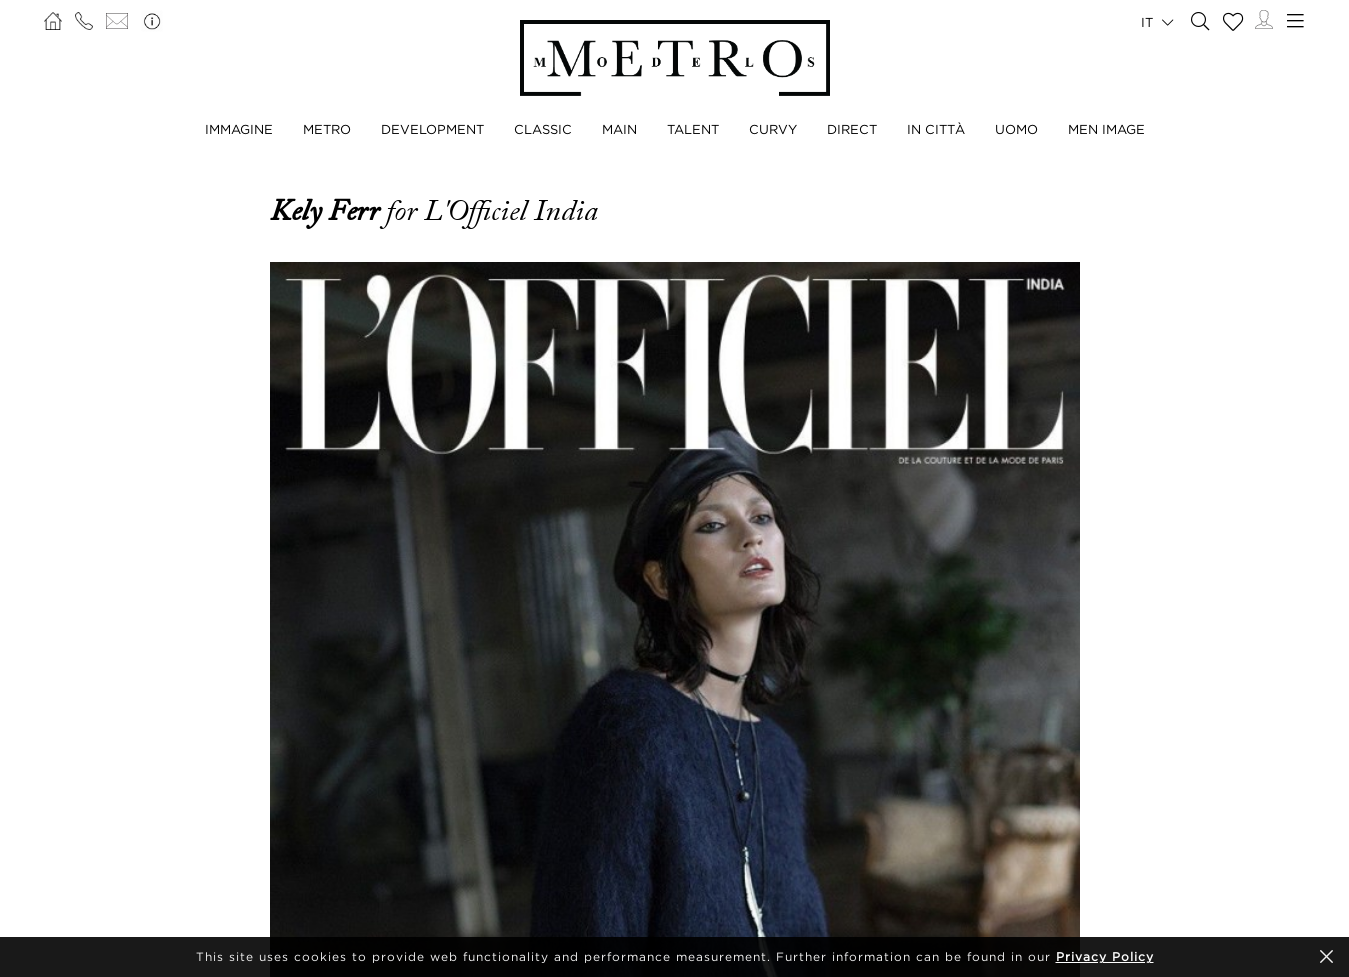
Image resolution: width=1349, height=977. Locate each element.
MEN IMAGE (1106, 129)
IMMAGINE (239, 129)
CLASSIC (543, 129)
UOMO (1016, 129)
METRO (327, 129)
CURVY (773, 129)
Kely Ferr (328, 211)
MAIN (619, 129)
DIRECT (852, 129)
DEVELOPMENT (432, 129)
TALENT (693, 129)
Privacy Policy (1105, 956)
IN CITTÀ (936, 129)
